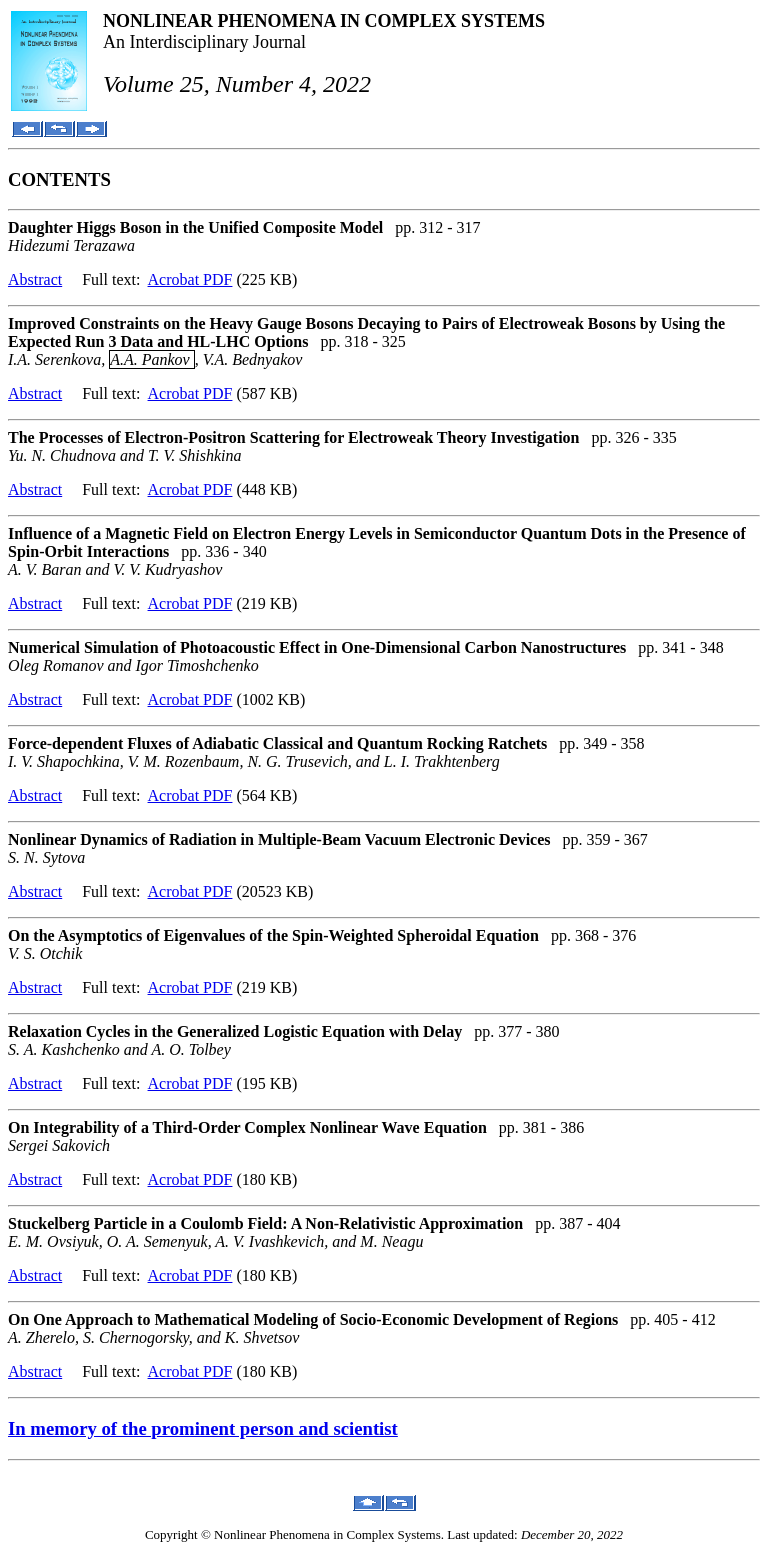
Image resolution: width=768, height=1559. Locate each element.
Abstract (35, 279)
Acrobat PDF (190, 279)
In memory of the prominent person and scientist (203, 1428)
